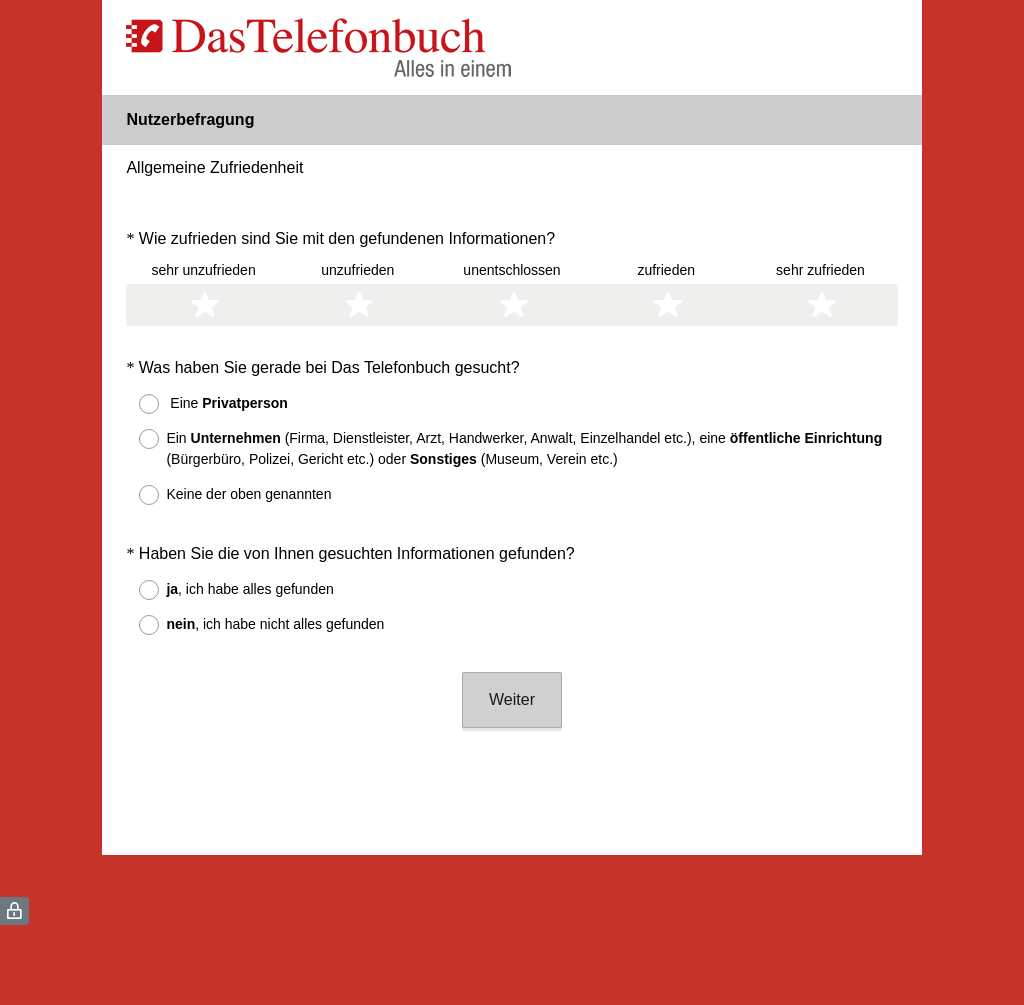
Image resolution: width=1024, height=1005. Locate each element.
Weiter (512, 699)
